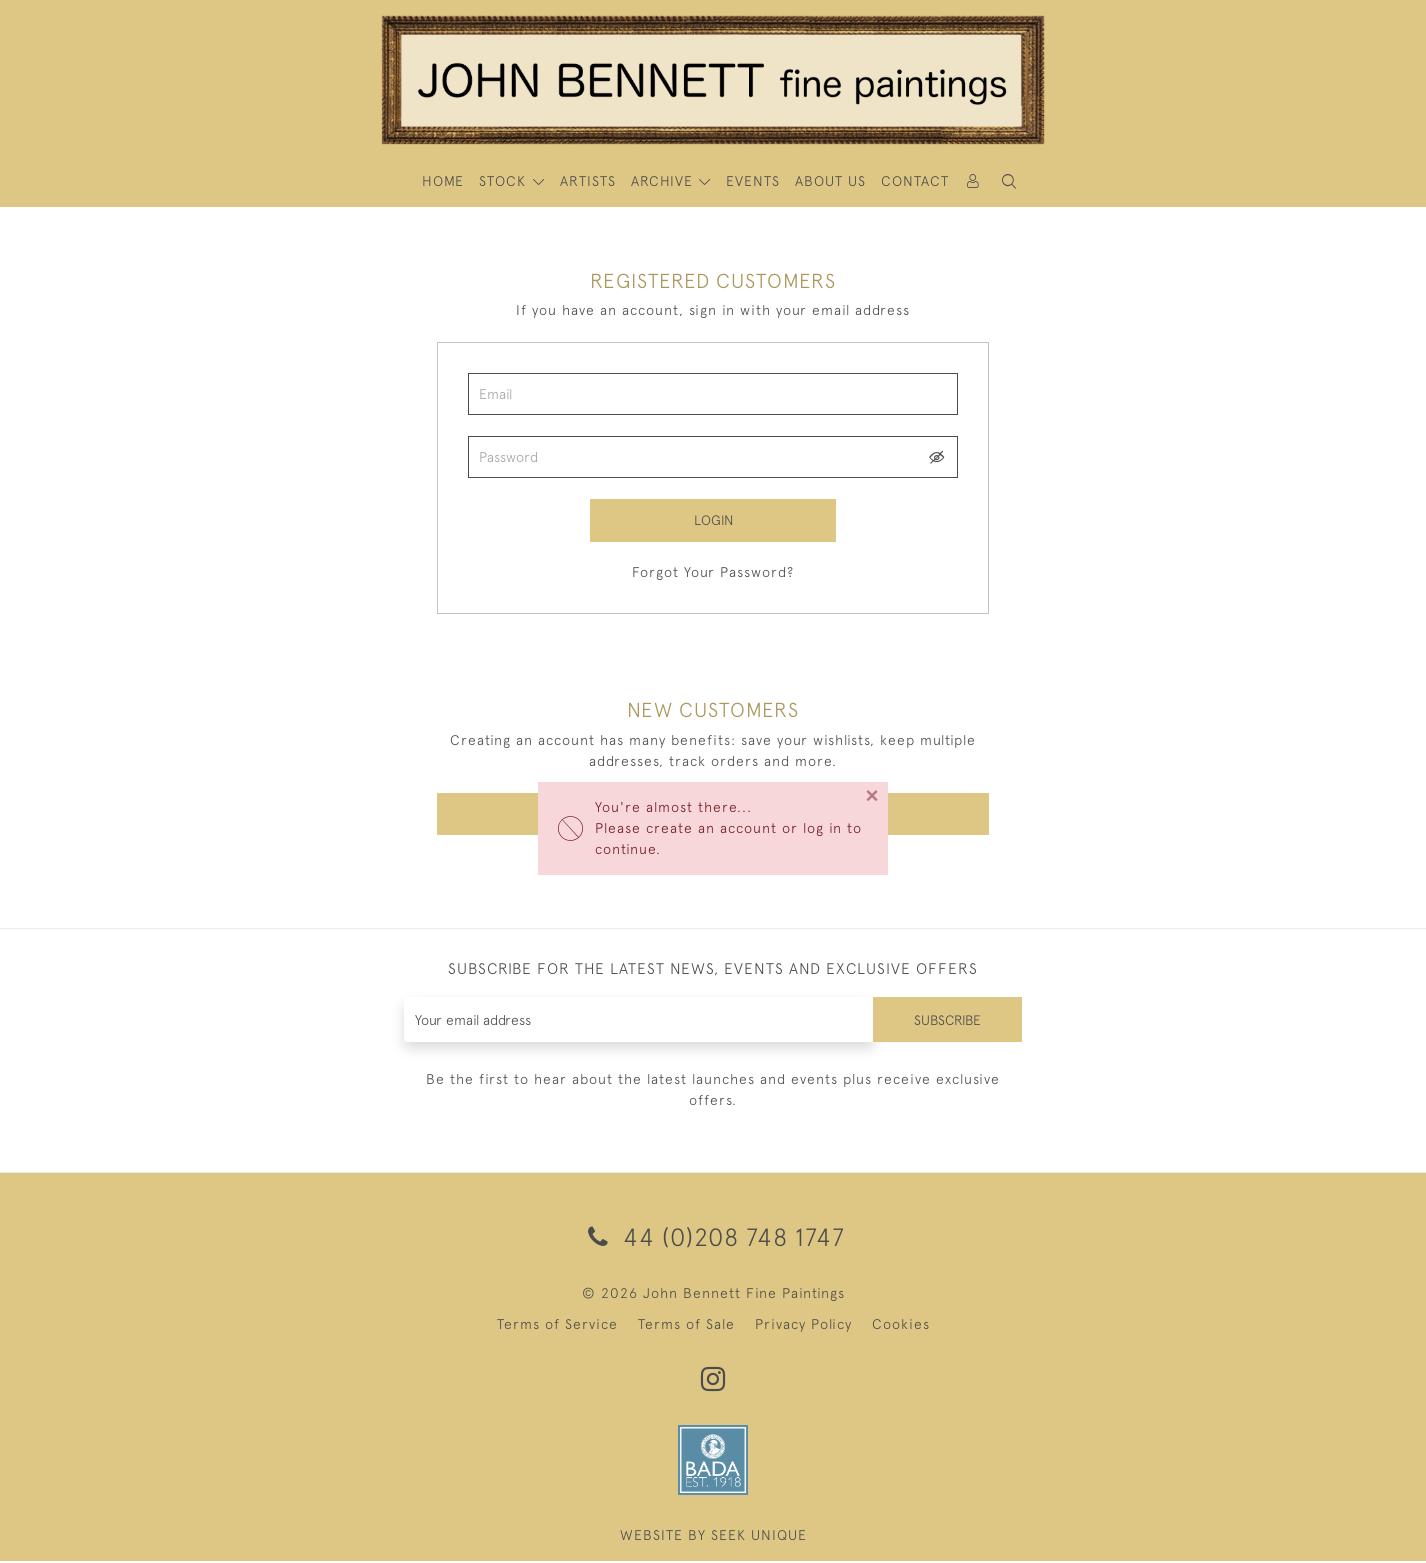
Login (713, 520)
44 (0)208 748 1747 (713, 1238)
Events (753, 181)
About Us (830, 181)
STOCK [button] (505, 181)
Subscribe (946, 1021)
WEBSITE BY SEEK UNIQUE (713, 1537)
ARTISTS (588, 181)
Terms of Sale (686, 1326)
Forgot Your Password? (713, 573)
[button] (1009, 181)
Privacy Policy (803, 1326)
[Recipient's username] (637, 1021)
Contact (915, 181)
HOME (443, 181)
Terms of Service (557, 1326)
